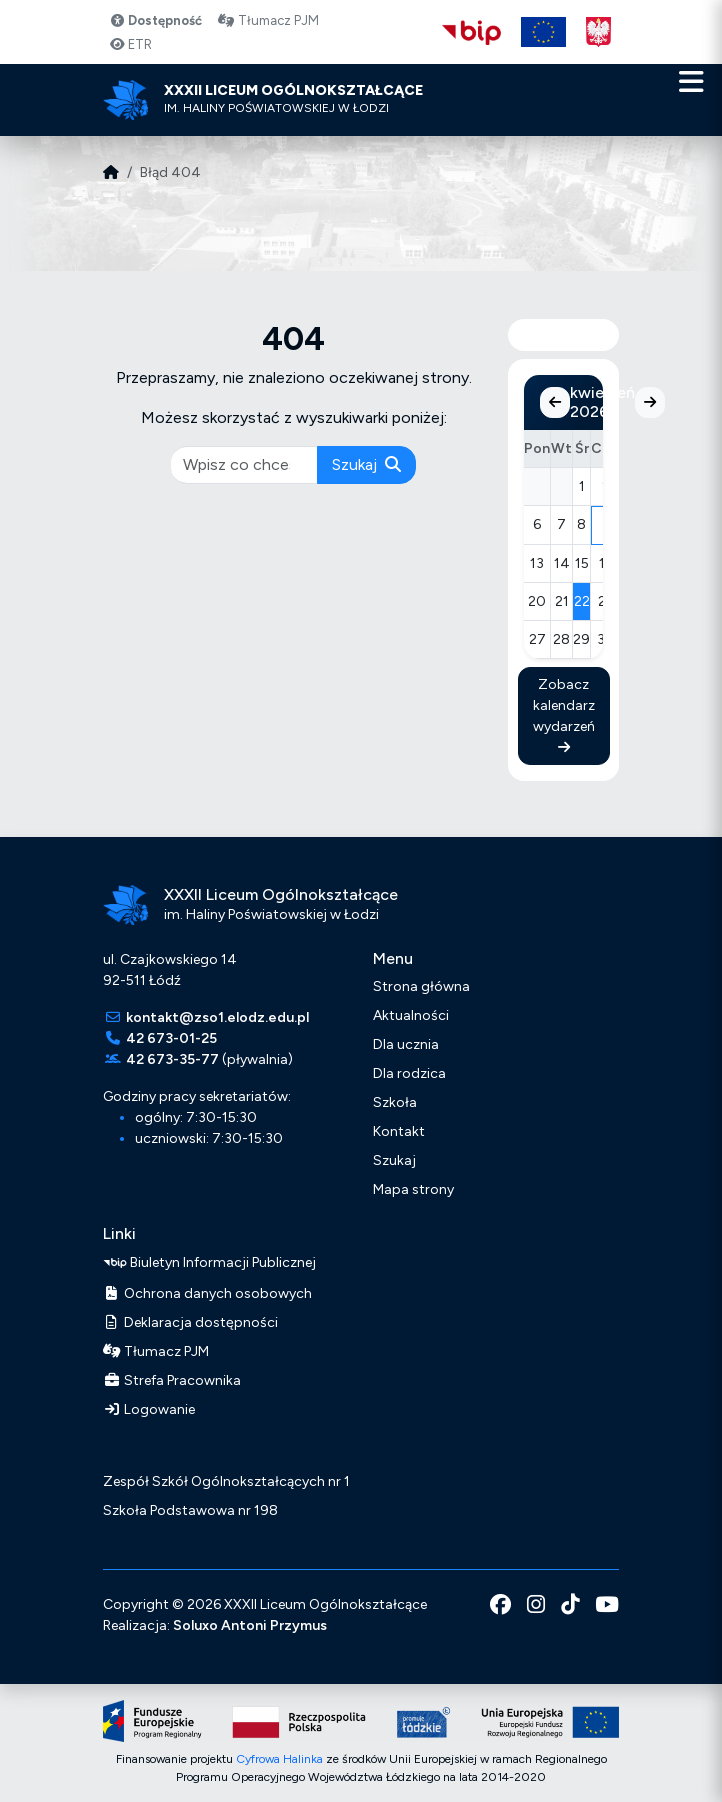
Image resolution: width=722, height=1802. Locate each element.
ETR (130, 44)
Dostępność (155, 20)
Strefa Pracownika (172, 1380)
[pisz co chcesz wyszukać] (245, 465)
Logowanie (149, 1409)
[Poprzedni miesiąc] (555, 402)
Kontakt (399, 1131)
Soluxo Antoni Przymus (250, 1625)
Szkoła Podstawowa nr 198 (190, 1510)
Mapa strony (413, 1189)
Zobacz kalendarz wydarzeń (564, 715)
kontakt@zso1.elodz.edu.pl (217, 1017)
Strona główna (421, 986)
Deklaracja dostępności (190, 1322)
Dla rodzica (409, 1073)
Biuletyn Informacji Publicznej (209, 1263)
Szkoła (395, 1102)
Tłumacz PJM (268, 20)
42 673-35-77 (172, 1059)
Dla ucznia (406, 1044)
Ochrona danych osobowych (207, 1293)
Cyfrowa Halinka (279, 1759)
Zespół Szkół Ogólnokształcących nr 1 (226, 1481)
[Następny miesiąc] (650, 402)
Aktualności (411, 1015)
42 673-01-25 (171, 1038)
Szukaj (366, 464)
